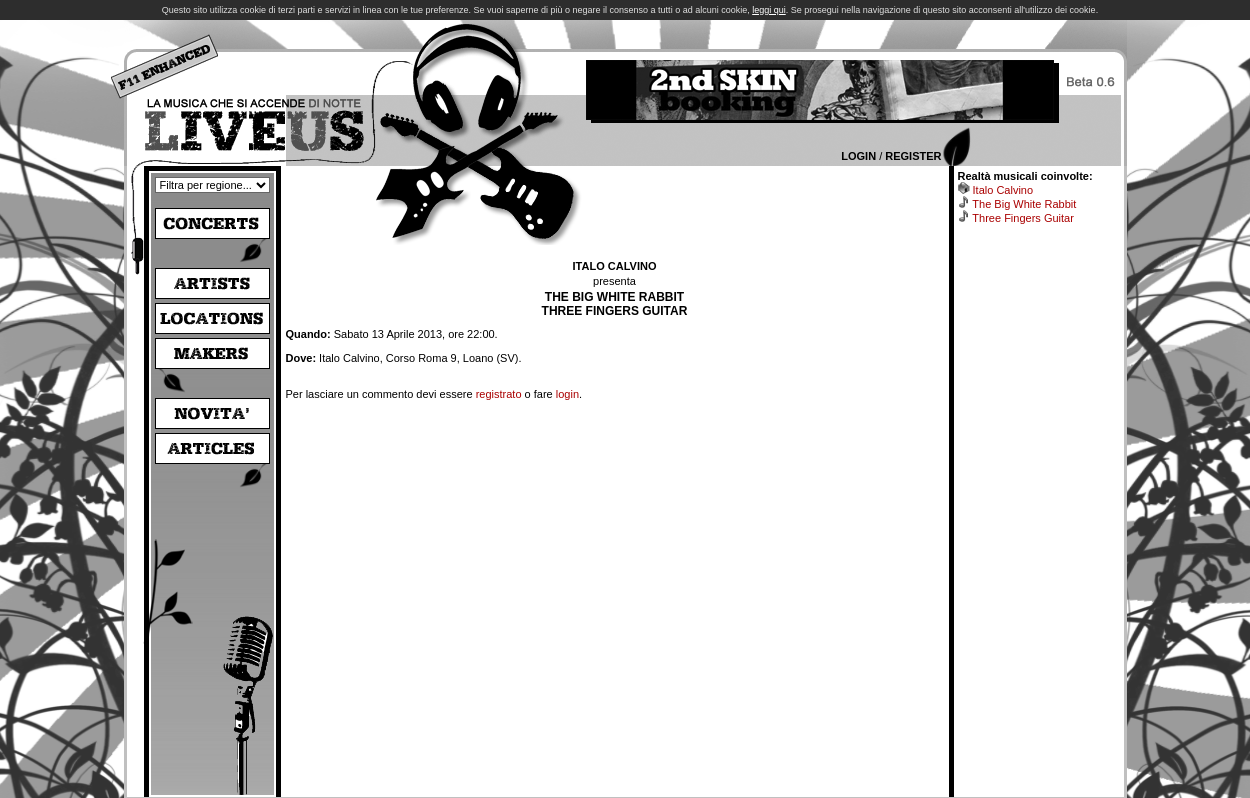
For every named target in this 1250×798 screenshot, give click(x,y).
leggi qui (769, 10)
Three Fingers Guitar (1022, 218)
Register (913, 156)
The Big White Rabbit (1024, 204)
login (567, 394)
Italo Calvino (1003, 190)
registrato (499, 394)
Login (858, 156)
